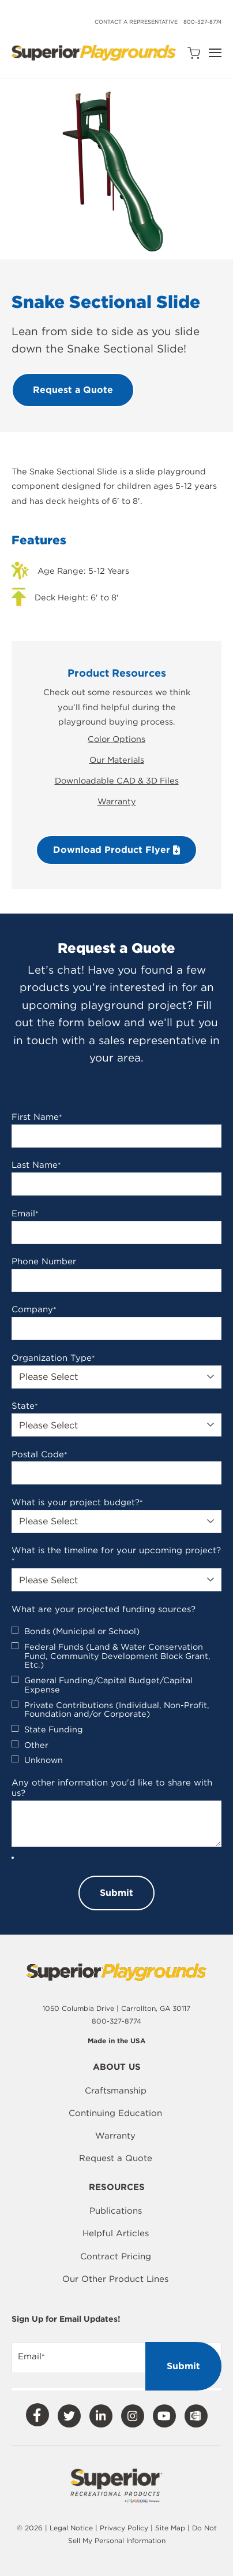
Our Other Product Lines (115, 2279)
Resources (117, 2187)
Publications (115, 2211)
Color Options (116, 739)
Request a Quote (115, 2158)
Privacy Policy (124, 2527)
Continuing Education (115, 2113)
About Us (117, 2067)
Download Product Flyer (116, 849)
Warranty (116, 801)
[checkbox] (116, 1696)
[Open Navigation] (215, 53)
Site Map (171, 2527)
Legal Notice (71, 2527)
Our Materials (116, 759)
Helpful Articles (115, 2233)
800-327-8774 (202, 21)
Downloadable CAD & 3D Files (117, 780)
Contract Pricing (115, 2256)
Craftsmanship (115, 2090)
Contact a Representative (136, 21)
